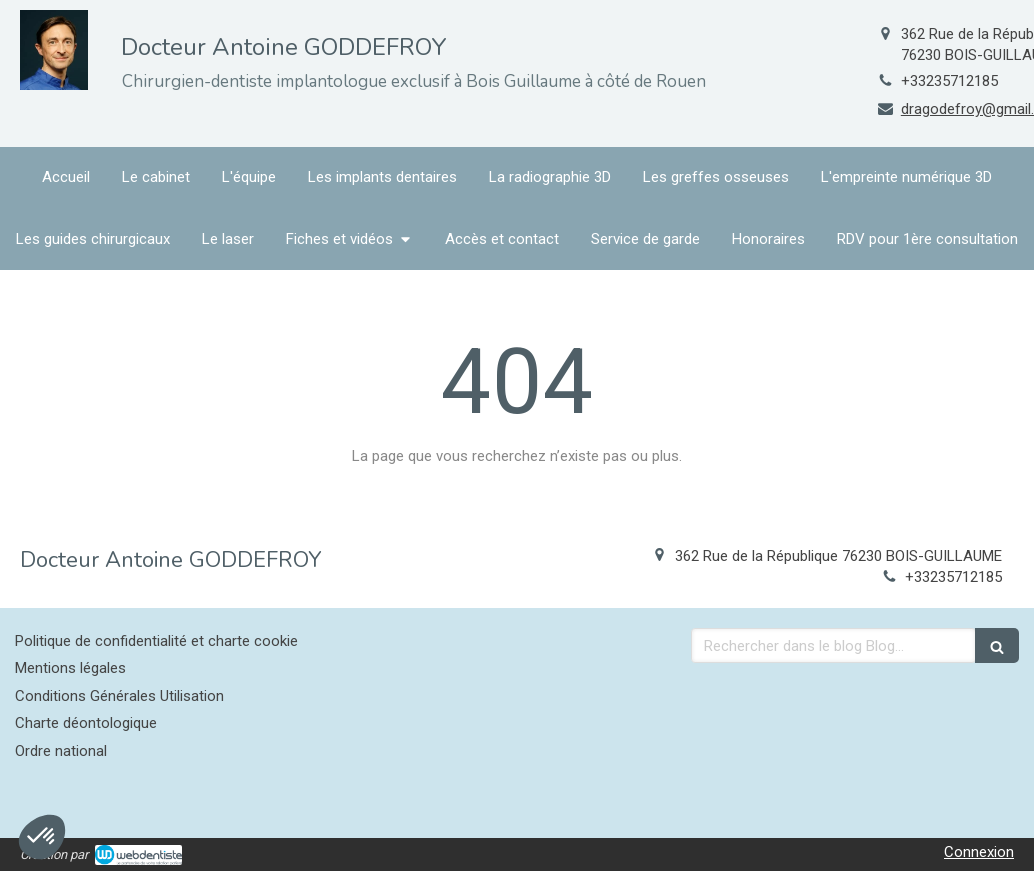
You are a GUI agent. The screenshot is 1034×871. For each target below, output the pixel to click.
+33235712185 (949, 81)
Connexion (979, 852)
